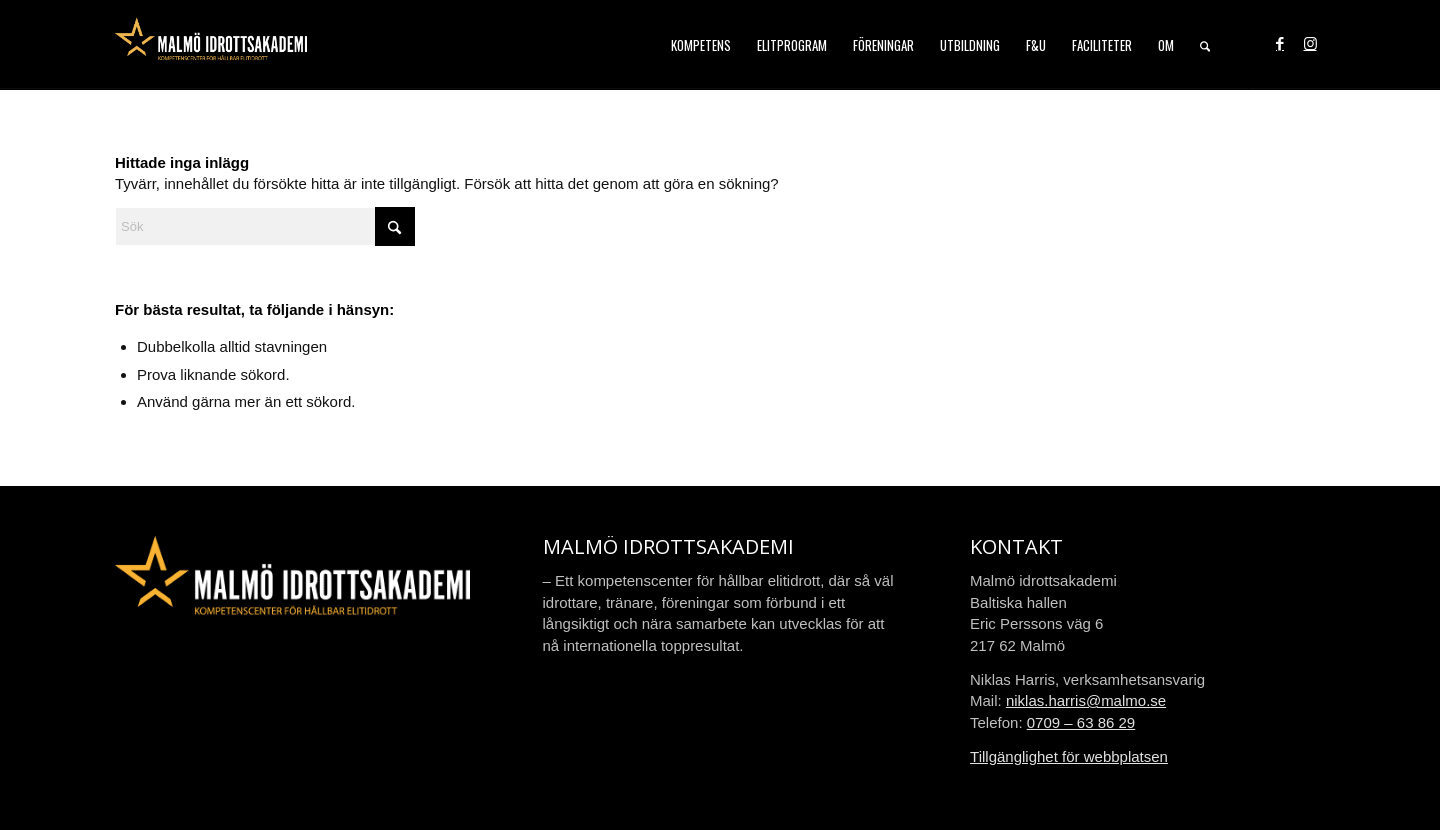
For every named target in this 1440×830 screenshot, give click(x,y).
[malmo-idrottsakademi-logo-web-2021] (211, 45)
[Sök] (1205, 45)
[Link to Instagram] (1310, 44)
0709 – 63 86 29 (1081, 722)
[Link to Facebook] (1280, 44)
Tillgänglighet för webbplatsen (1069, 756)
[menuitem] (701, 45)
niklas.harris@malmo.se (1086, 700)
